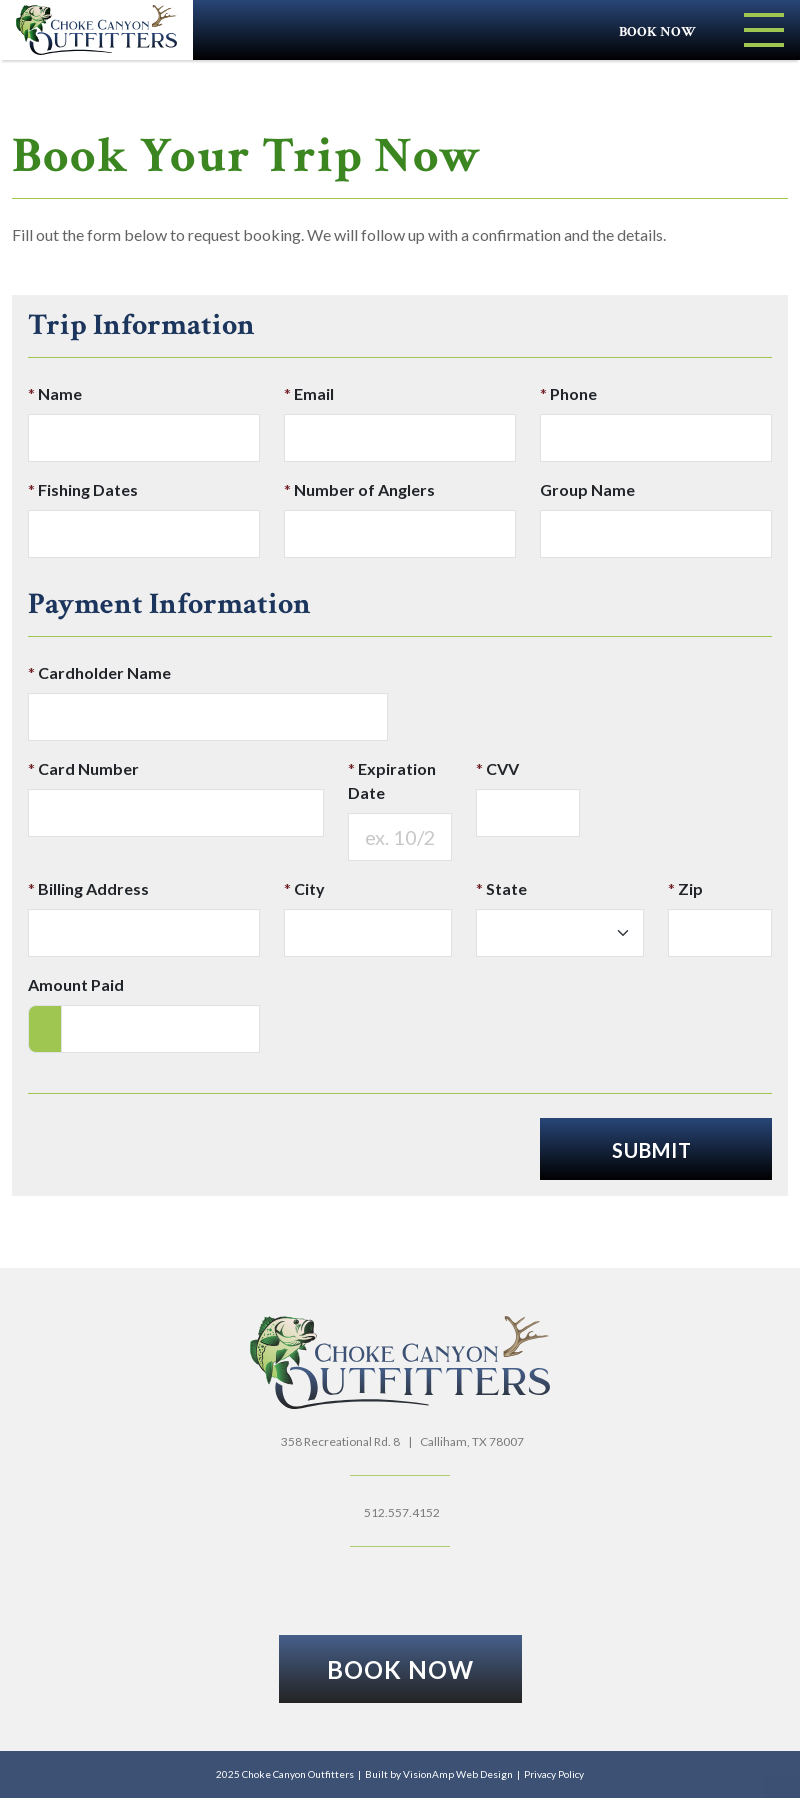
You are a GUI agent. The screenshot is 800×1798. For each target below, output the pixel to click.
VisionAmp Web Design (458, 1774)
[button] (400, 1669)
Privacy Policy (554, 1774)
